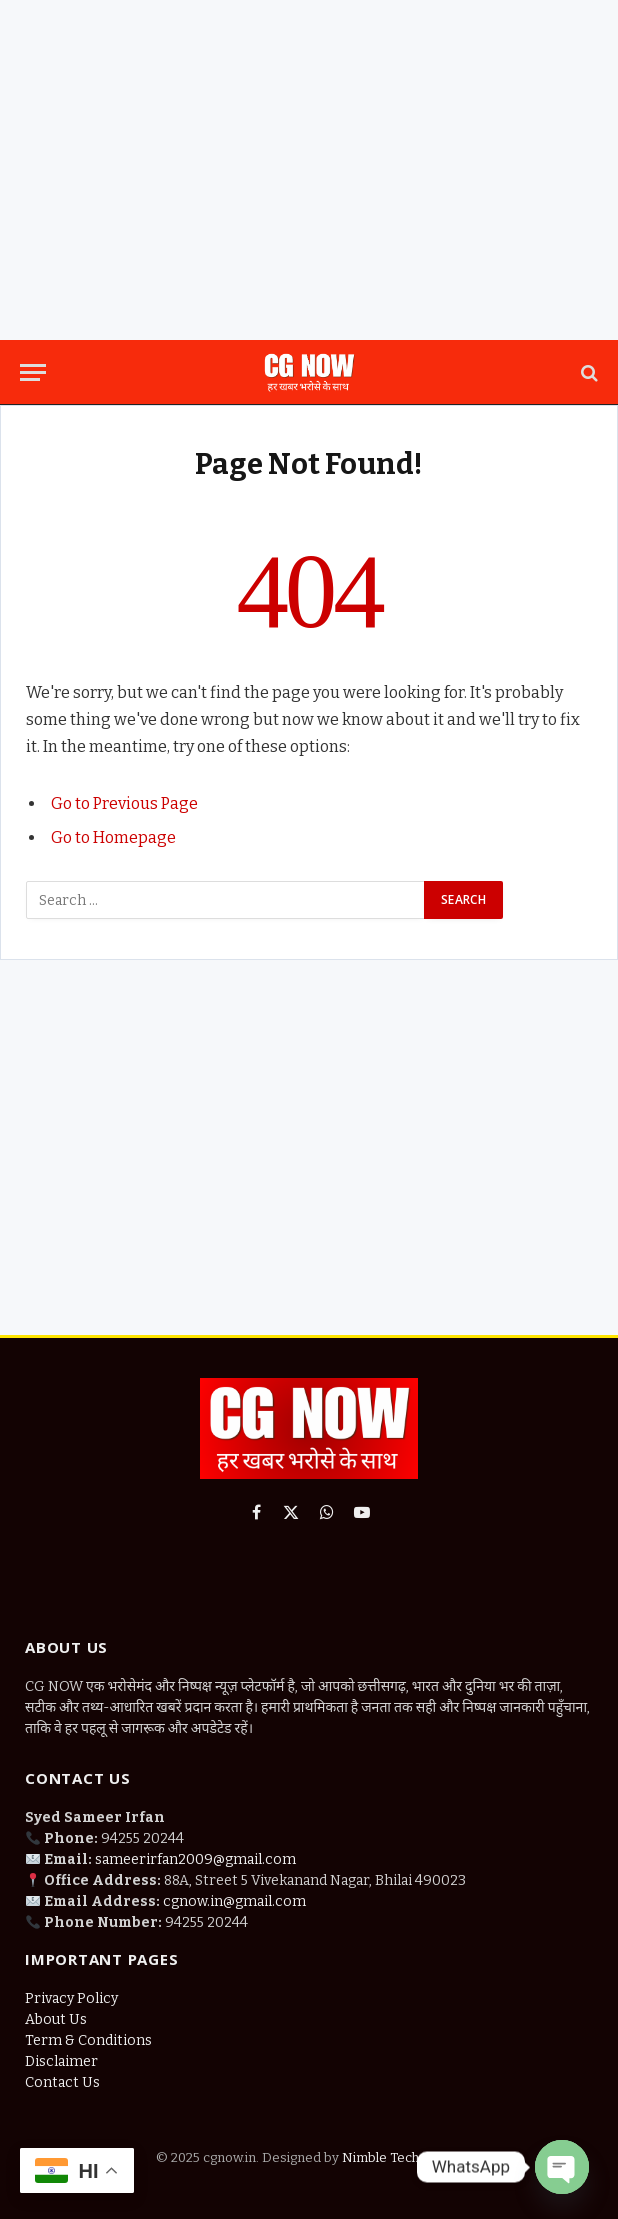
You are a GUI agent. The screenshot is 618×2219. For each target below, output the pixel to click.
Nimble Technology (399, 2157)
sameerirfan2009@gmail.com (195, 1859)
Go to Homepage (113, 837)
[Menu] (33, 372)
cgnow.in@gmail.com (234, 1901)
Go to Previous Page (124, 803)
